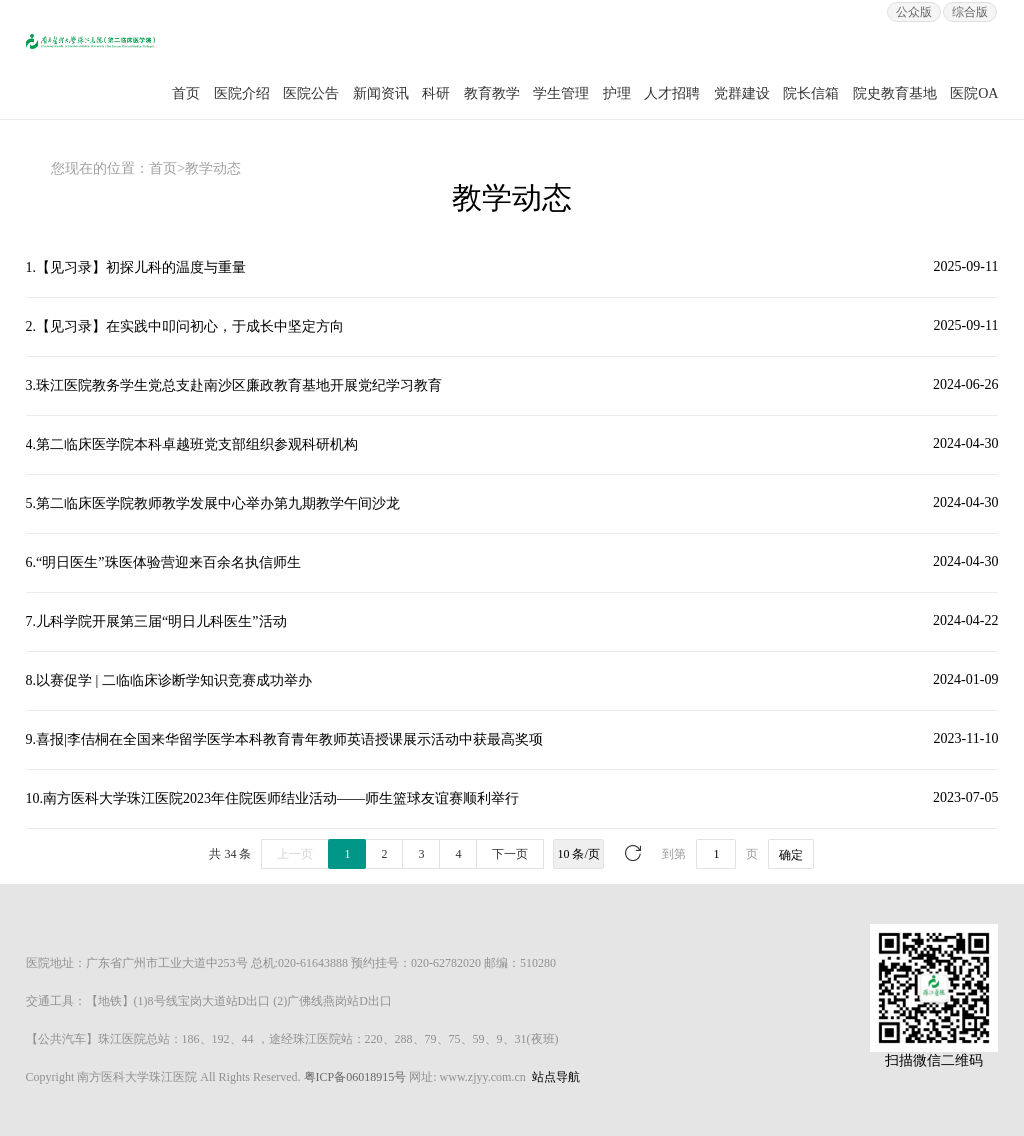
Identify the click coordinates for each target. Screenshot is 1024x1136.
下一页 (510, 854)
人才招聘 (672, 93)
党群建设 (742, 93)
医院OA (974, 93)
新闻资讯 (381, 93)
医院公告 (311, 93)
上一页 (295, 854)
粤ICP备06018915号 (355, 1077)
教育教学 (492, 93)
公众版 (914, 12)
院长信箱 (811, 93)
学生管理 (561, 93)
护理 (617, 93)
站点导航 (556, 1077)
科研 (436, 93)
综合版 (970, 12)
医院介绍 (242, 93)
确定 (791, 855)
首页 (186, 93)
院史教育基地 (895, 93)
